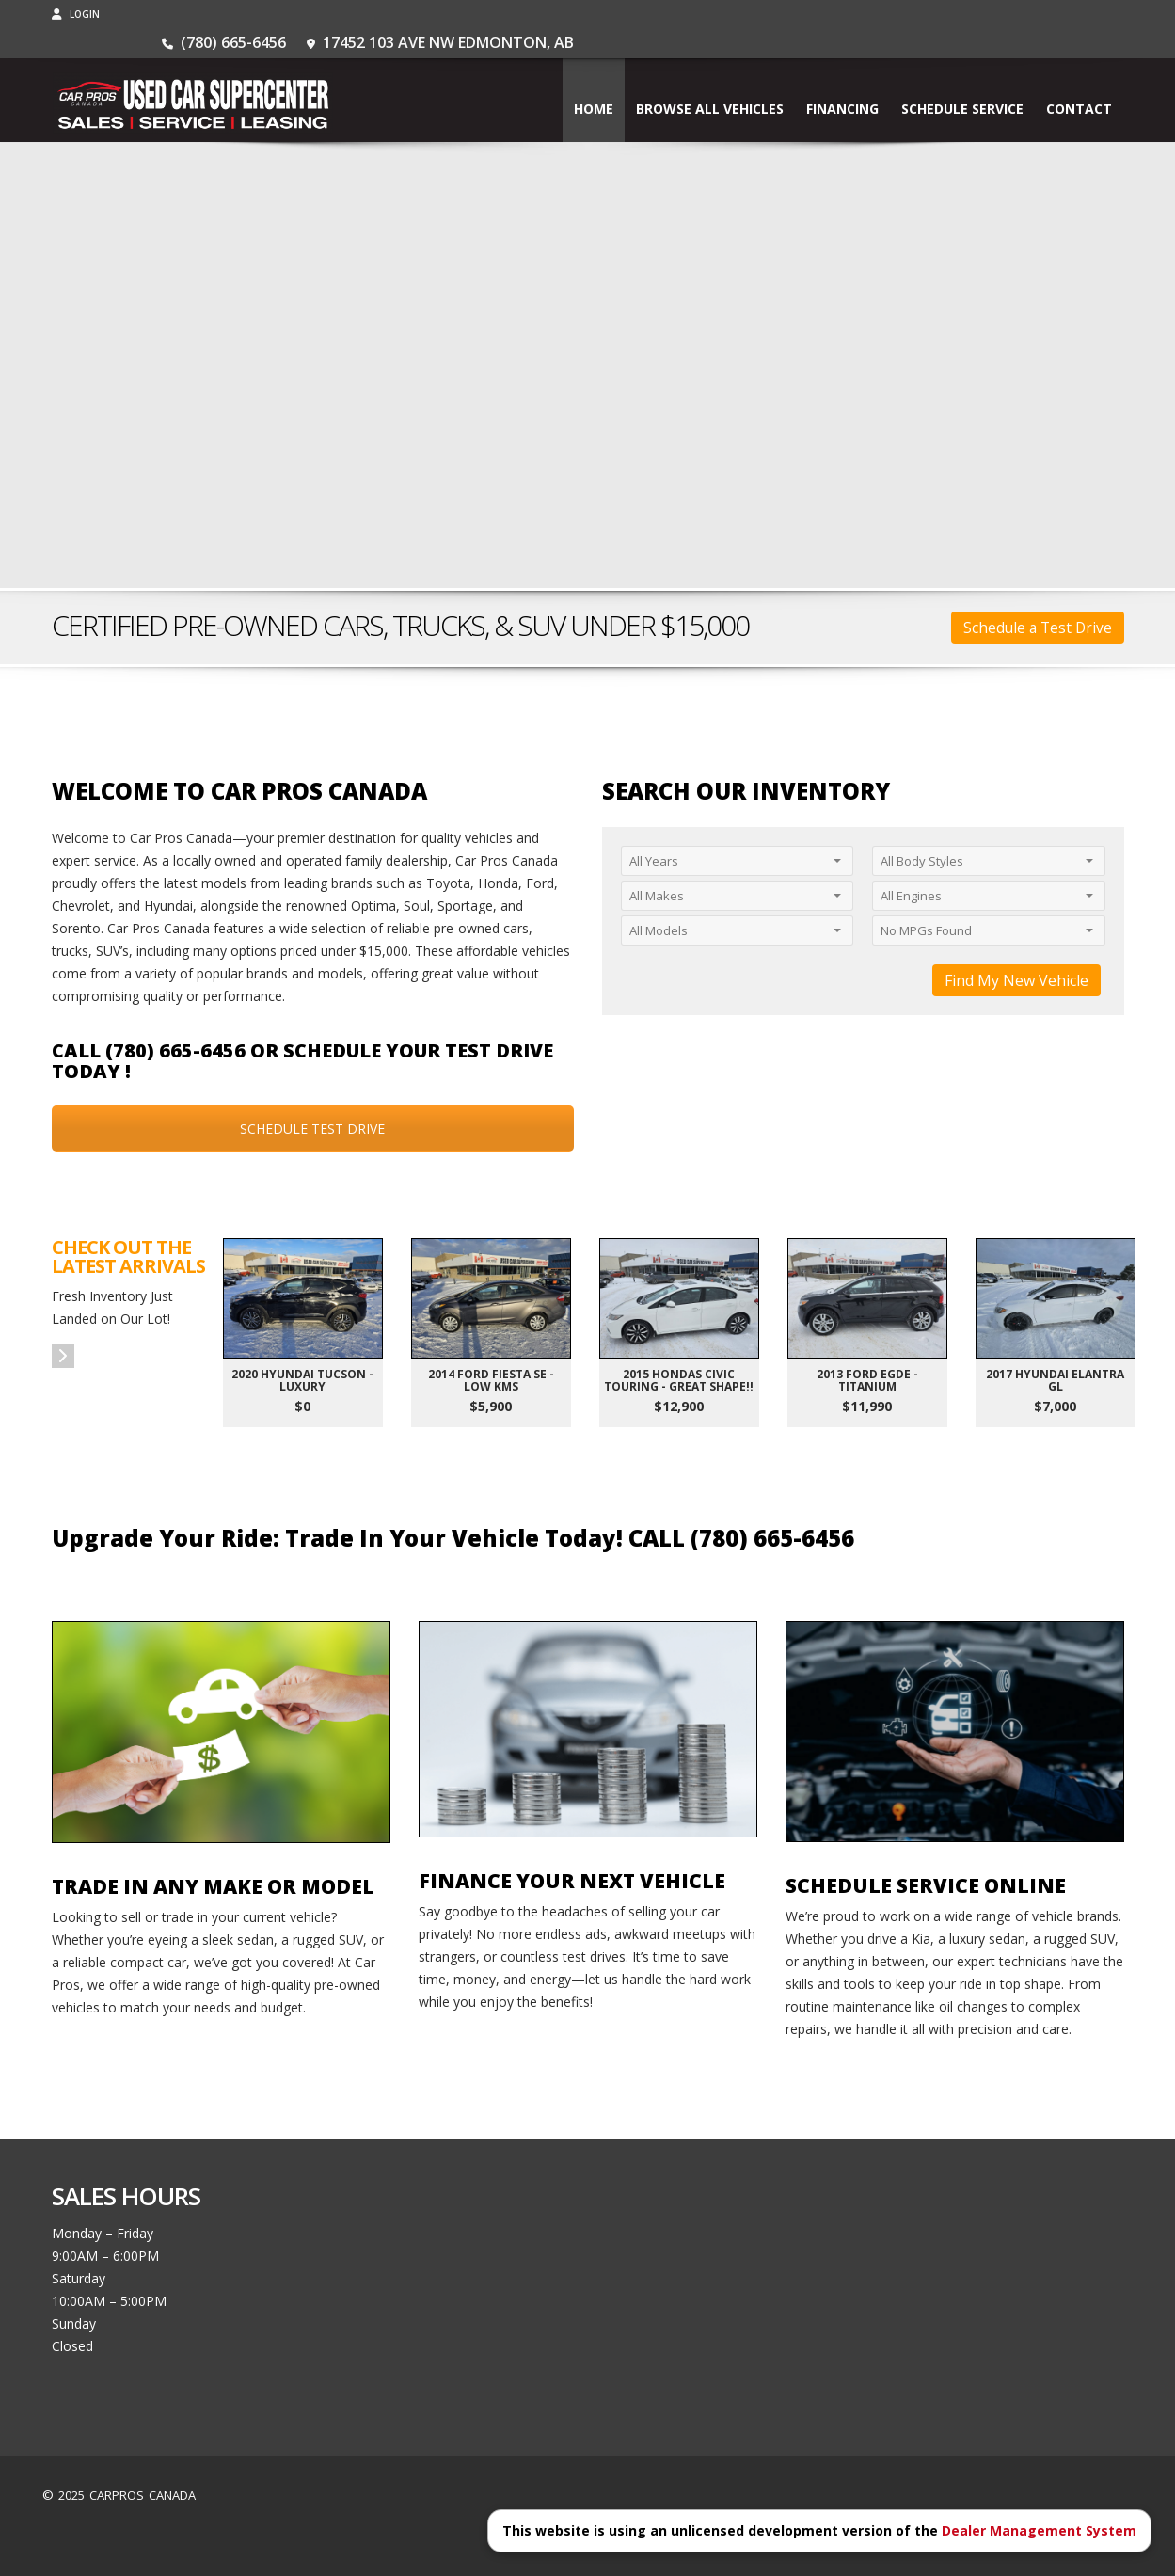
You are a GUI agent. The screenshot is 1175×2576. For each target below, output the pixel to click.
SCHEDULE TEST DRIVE (312, 1128)
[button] (63, 1356)
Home (593, 80)
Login (76, 14)
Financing (842, 80)
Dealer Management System (1039, 2530)
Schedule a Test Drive (1037, 627)
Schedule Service (962, 80)
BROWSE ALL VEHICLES (710, 80)
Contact (1079, 80)
